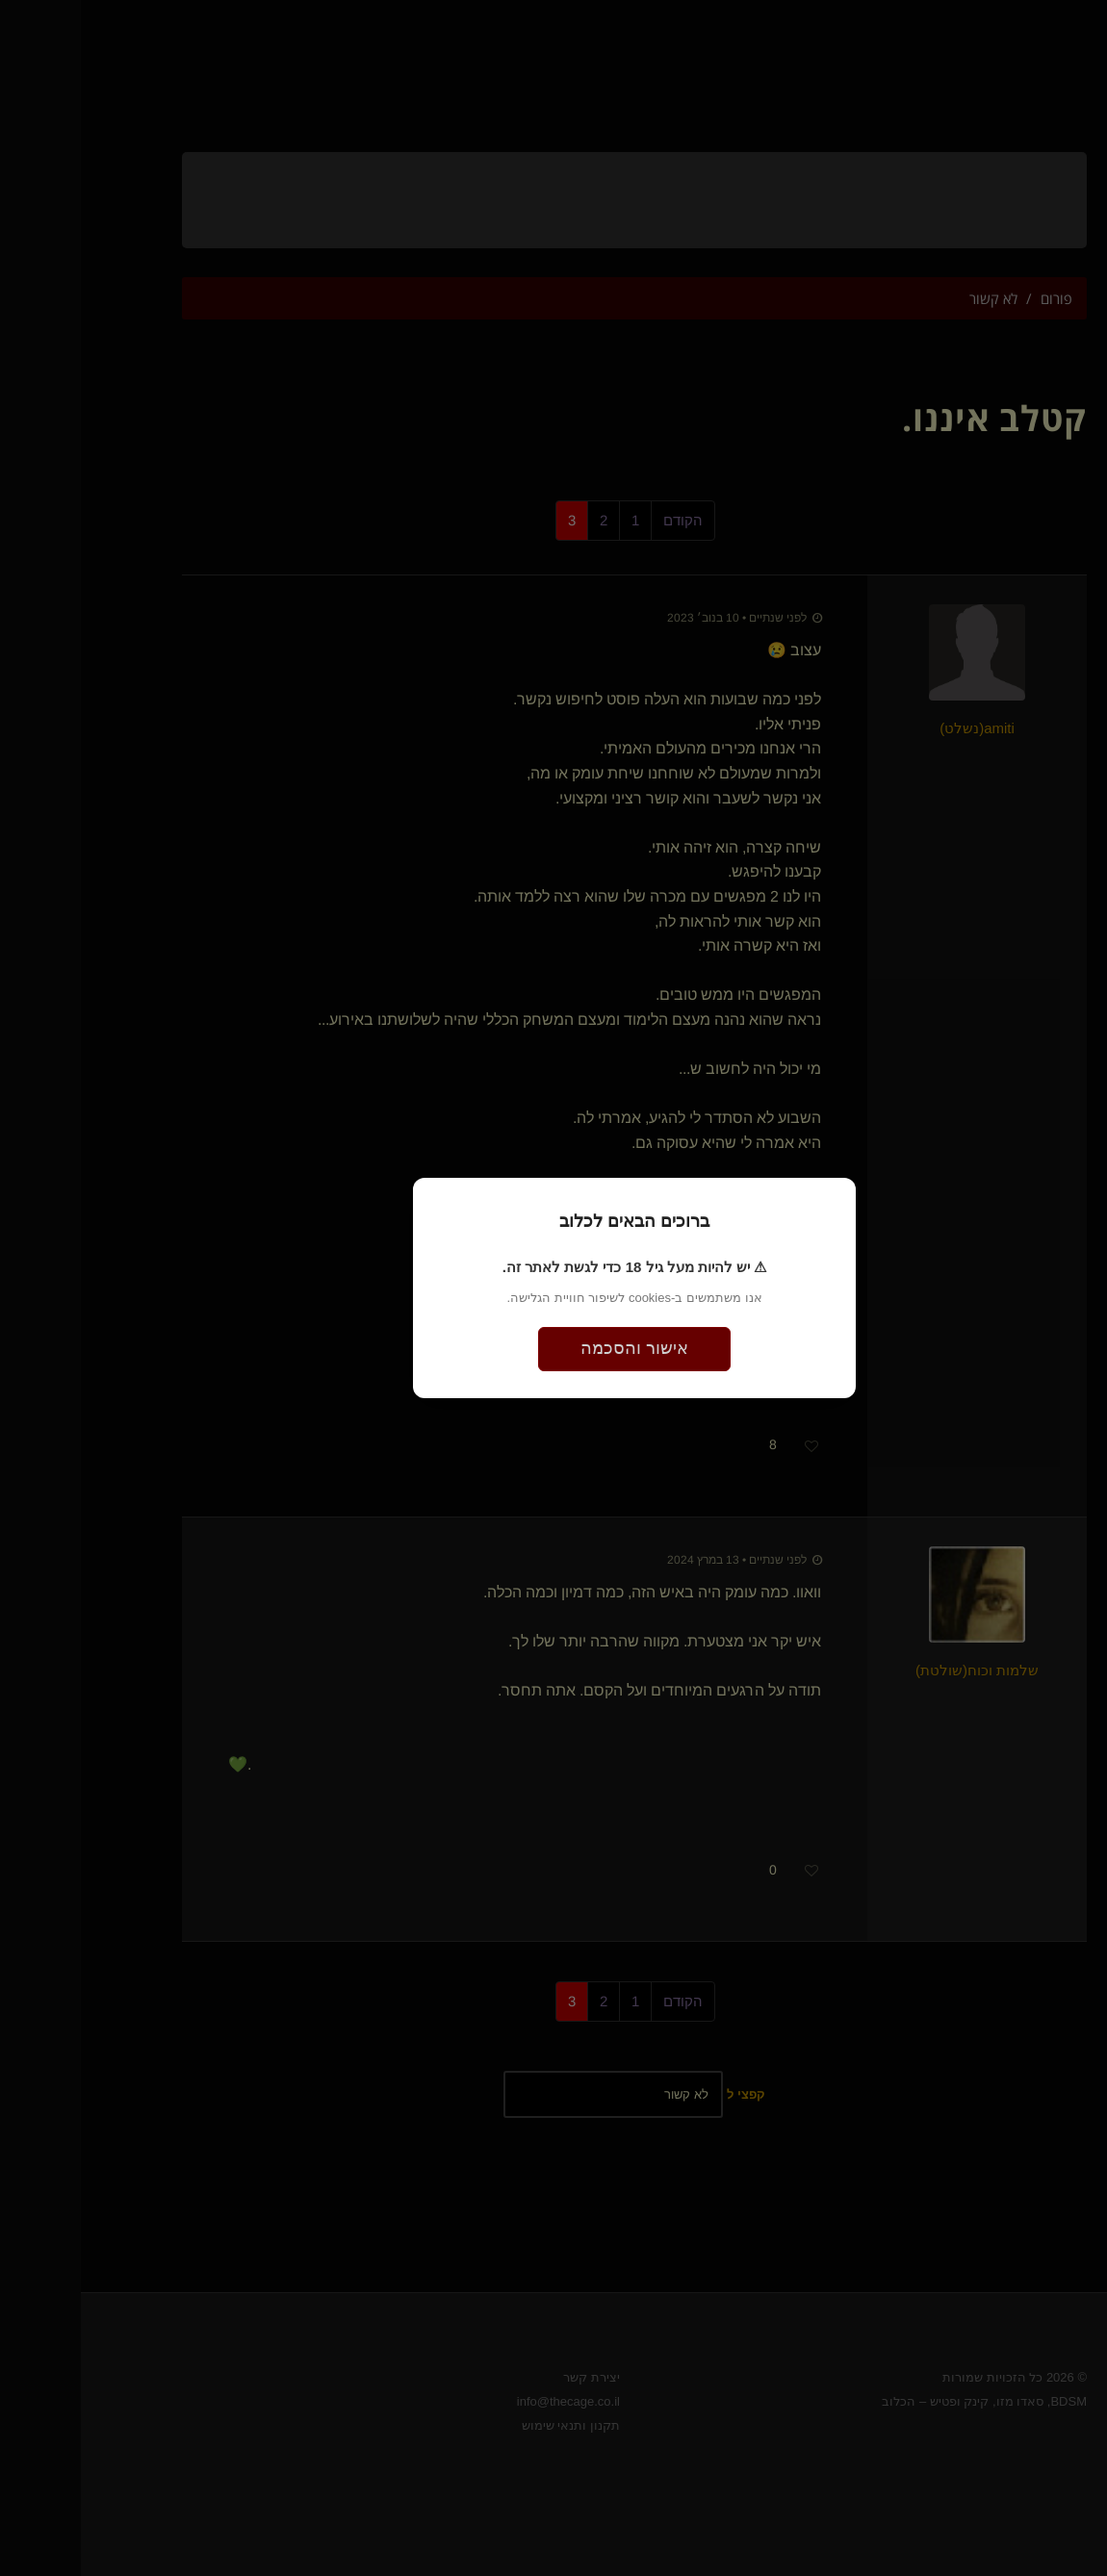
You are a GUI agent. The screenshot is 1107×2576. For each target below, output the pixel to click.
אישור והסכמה (553, 1348)
